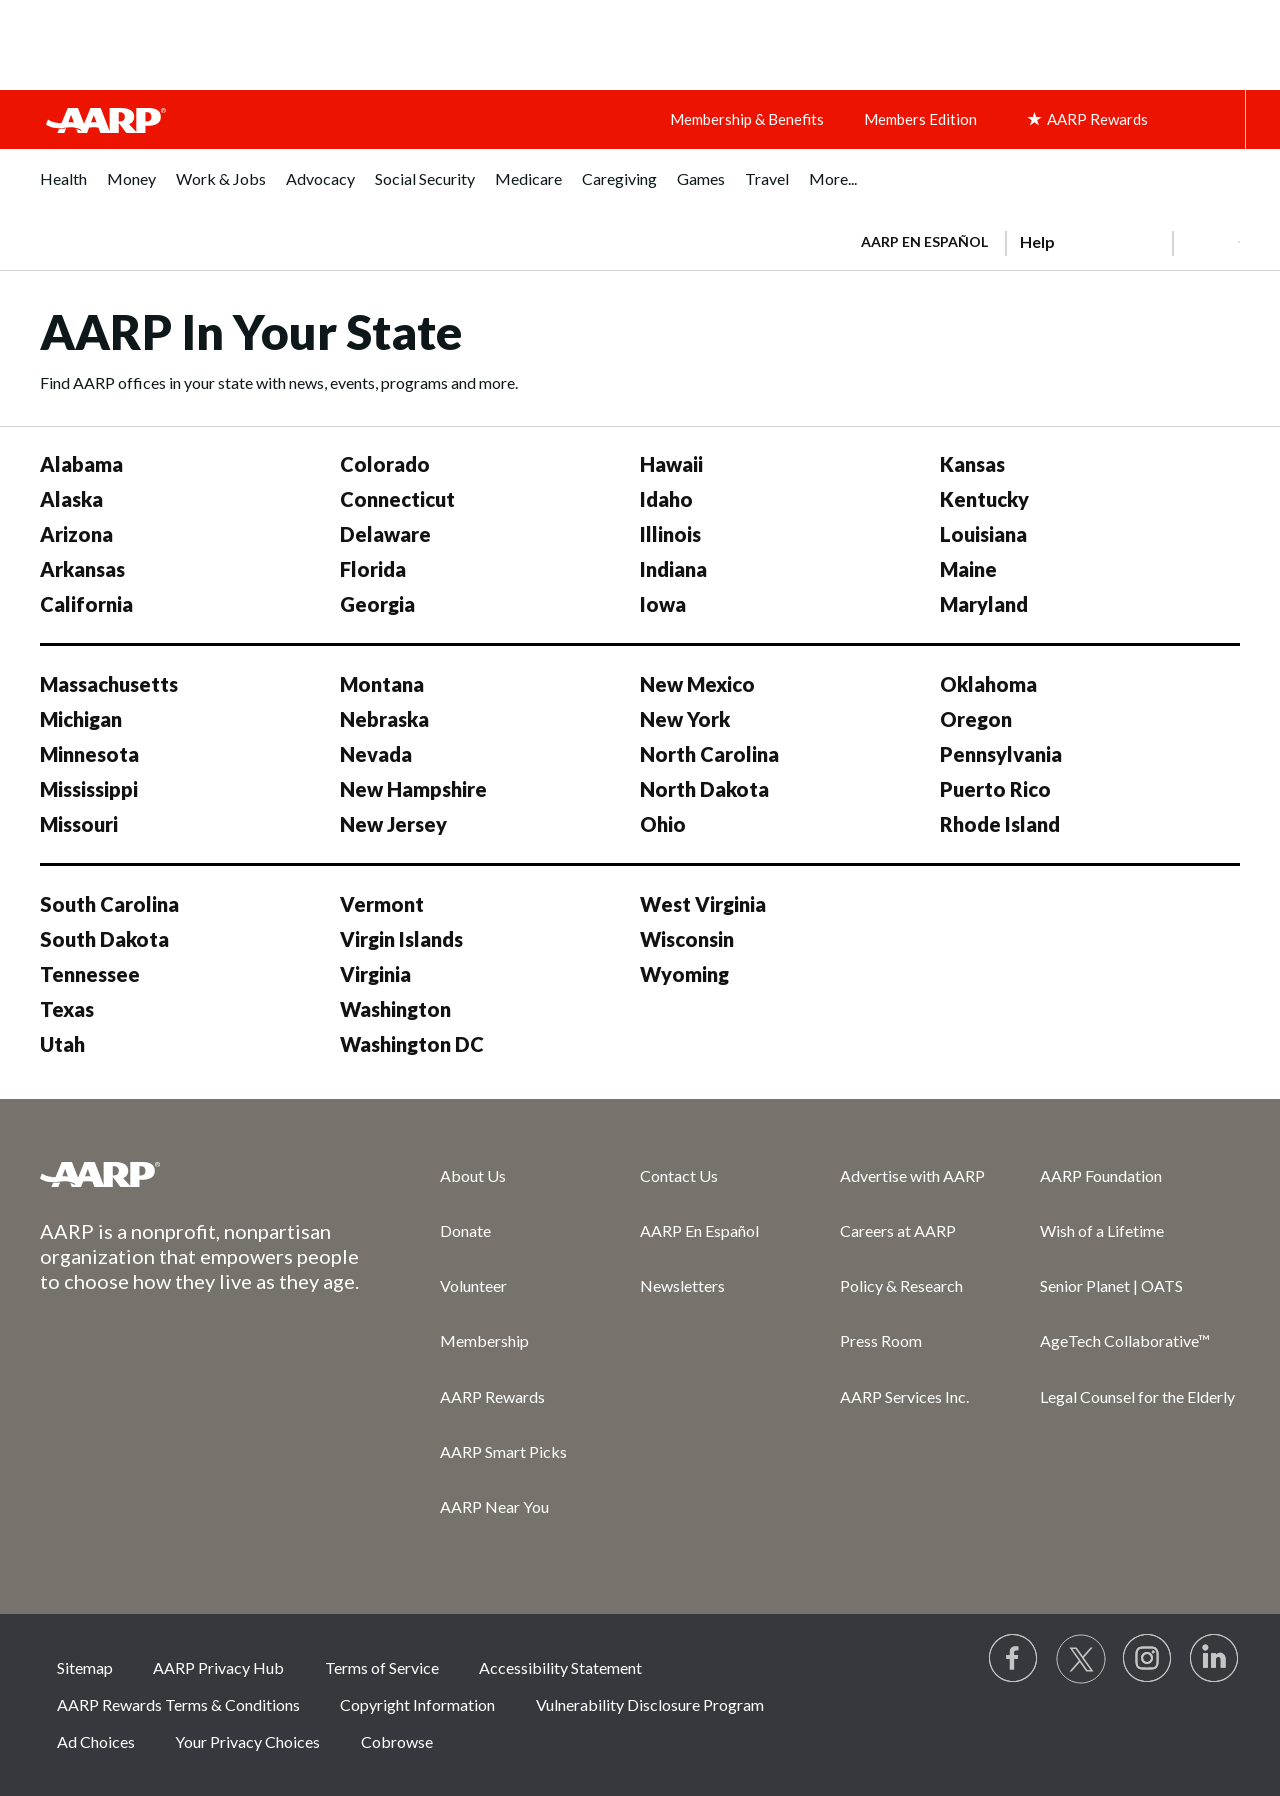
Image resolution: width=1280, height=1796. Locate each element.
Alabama (81, 464)
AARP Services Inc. (904, 1396)
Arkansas (82, 569)
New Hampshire (413, 789)
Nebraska (384, 719)
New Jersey (393, 824)
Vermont (382, 904)
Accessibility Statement (560, 1667)
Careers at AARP (898, 1230)
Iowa (663, 604)
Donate (465, 1230)
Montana (382, 684)
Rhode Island (1000, 824)
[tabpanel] (1041, 240)
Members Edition (920, 119)
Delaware (385, 534)
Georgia (377, 604)
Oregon (976, 719)
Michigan (81, 719)
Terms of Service (382, 1667)
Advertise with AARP (912, 1175)
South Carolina (109, 904)
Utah (62, 1044)
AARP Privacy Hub (218, 1667)
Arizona (76, 534)
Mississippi (89, 789)
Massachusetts (109, 684)
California (86, 604)
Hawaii (671, 464)
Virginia (375, 974)
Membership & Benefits (747, 119)
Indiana (673, 569)
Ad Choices (96, 1741)
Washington (395, 1009)
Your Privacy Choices (247, 1741)
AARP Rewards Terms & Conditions (178, 1704)
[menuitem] (63, 189)
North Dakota (704, 789)
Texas (67, 1009)
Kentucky (984, 499)
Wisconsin (687, 939)
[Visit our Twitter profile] (1081, 1659)
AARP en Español (924, 241)
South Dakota (104, 939)
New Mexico (697, 684)
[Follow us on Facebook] (1014, 1659)
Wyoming (684, 974)
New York (685, 719)
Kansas (972, 464)
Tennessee (90, 974)
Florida (373, 569)
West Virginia (703, 904)
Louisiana (983, 534)
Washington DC (412, 1044)
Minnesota (89, 754)
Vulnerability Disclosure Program (650, 1704)
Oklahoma (988, 684)
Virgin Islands (401, 939)
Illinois (670, 534)
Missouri (79, 824)
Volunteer (473, 1285)
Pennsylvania (1001, 754)
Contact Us (679, 1175)
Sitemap (85, 1667)
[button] (1206, 242)
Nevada (376, 754)
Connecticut (397, 499)
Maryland (984, 604)
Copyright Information (417, 1704)
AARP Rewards (492, 1396)
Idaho (666, 499)
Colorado (385, 464)
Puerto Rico (995, 789)
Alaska (71, 499)
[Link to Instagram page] (1148, 1659)
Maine (968, 569)
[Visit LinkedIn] (1215, 1659)
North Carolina (709, 754)
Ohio (663, 824)
